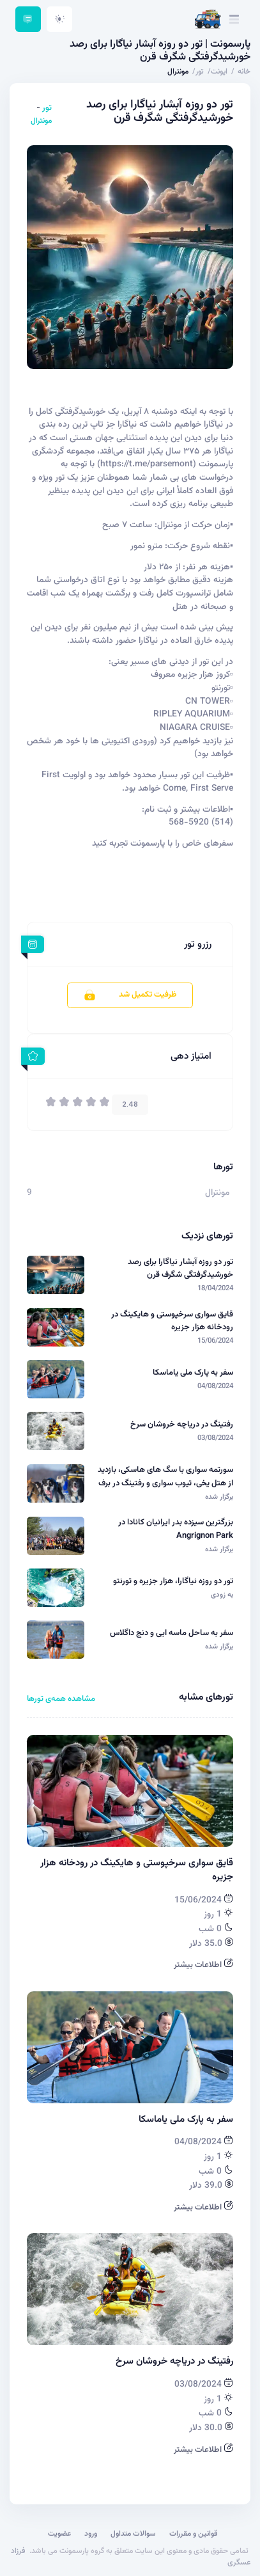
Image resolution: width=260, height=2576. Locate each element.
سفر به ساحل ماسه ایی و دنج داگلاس (171, 1633)
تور (46, 108)
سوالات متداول (133, 2534)
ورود (90, 2534)
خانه (244, 71)
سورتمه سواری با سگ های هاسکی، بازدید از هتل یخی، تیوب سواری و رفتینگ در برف (165, 1476)
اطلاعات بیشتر (203, 1965)
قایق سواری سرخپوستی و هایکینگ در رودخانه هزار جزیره (172, 1321)
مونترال (41, 121)
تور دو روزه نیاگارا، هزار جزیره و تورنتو (173, 1581)
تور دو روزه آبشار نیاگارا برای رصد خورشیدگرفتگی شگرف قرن (180, 1268)
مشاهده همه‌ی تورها (61, 1699)
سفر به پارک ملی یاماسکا (193, 1372)
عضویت (59, 2534)
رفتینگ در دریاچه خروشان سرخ (181, 1424)
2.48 (130, 1104)
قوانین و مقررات (193, 2534)
